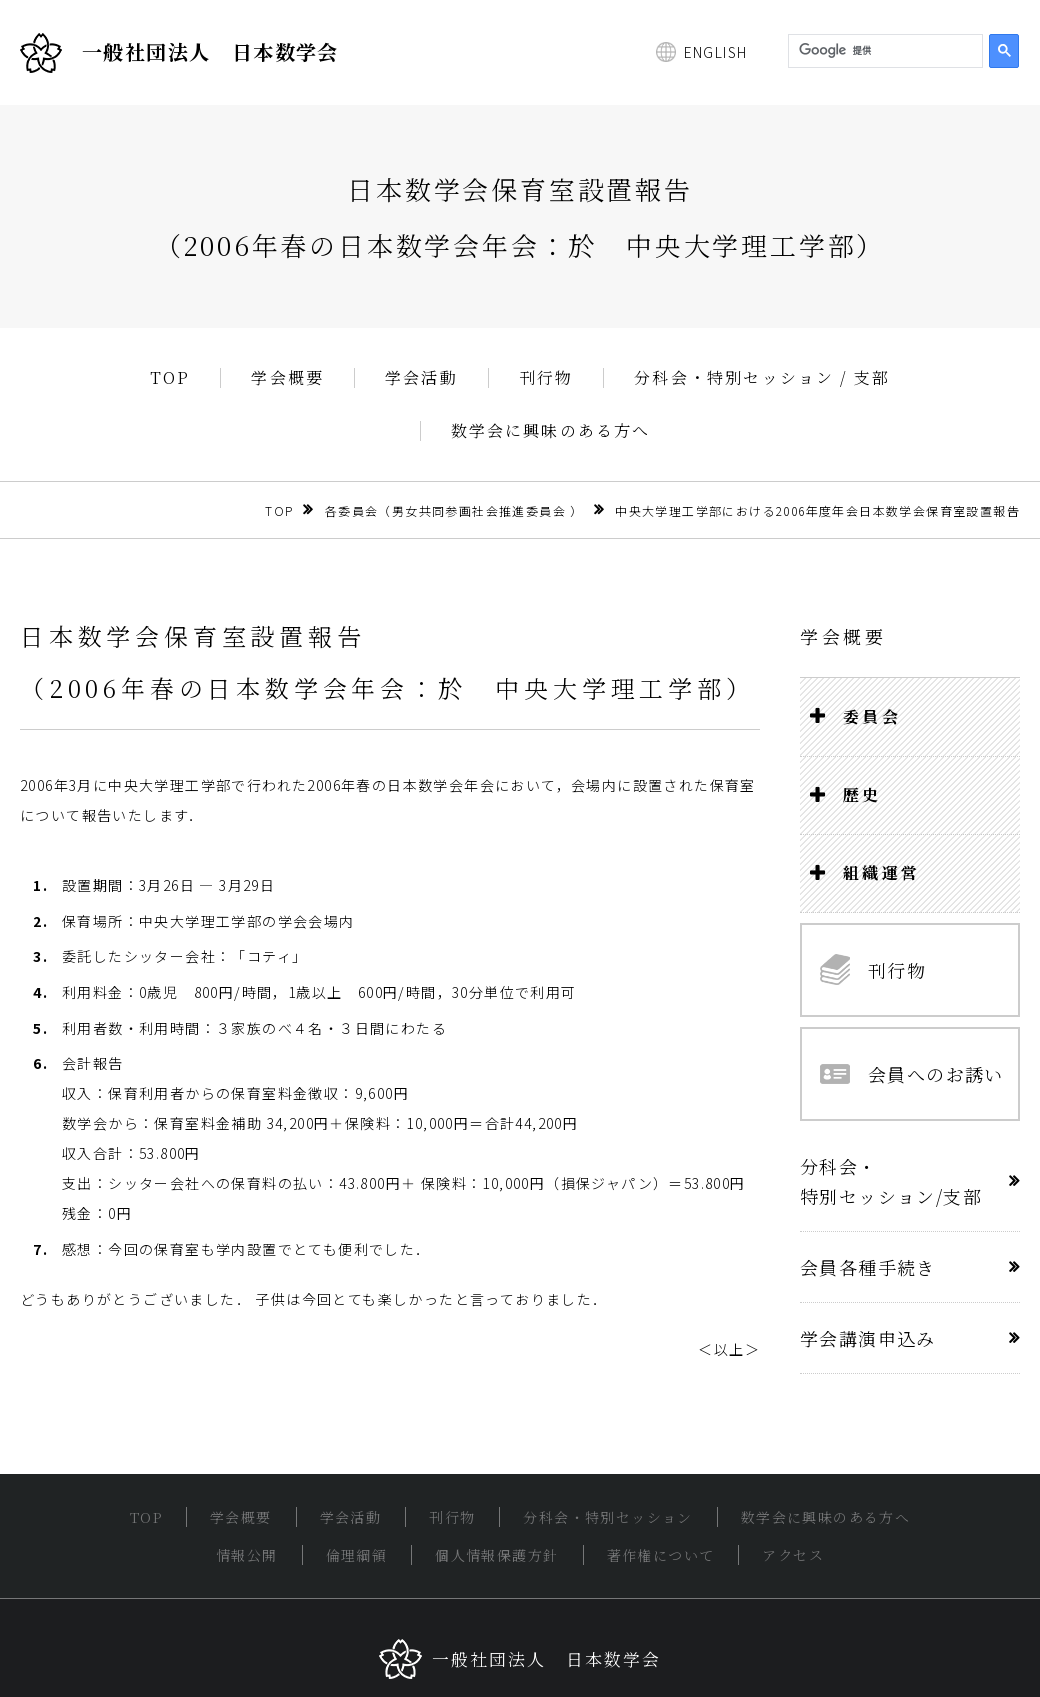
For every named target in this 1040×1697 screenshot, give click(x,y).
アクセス (793, 1555)
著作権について (661, 1555)
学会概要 (287, 378)
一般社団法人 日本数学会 (179, 53)
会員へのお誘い (912, 1074)
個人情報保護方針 (496, 1555)
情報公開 (247, 1555)
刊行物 (546, 378)
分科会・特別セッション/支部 (891, 1181)
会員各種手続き (868, 1267)
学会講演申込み (868, 1338)
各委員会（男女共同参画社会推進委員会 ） (454, 510)
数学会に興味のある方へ (551, 431)
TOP (170, 378)
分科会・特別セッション (607, 1517)
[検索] (883, 51)
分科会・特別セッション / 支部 (762, 378)
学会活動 (421, 378)
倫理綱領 (357, 1555)
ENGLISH (716, 52)
